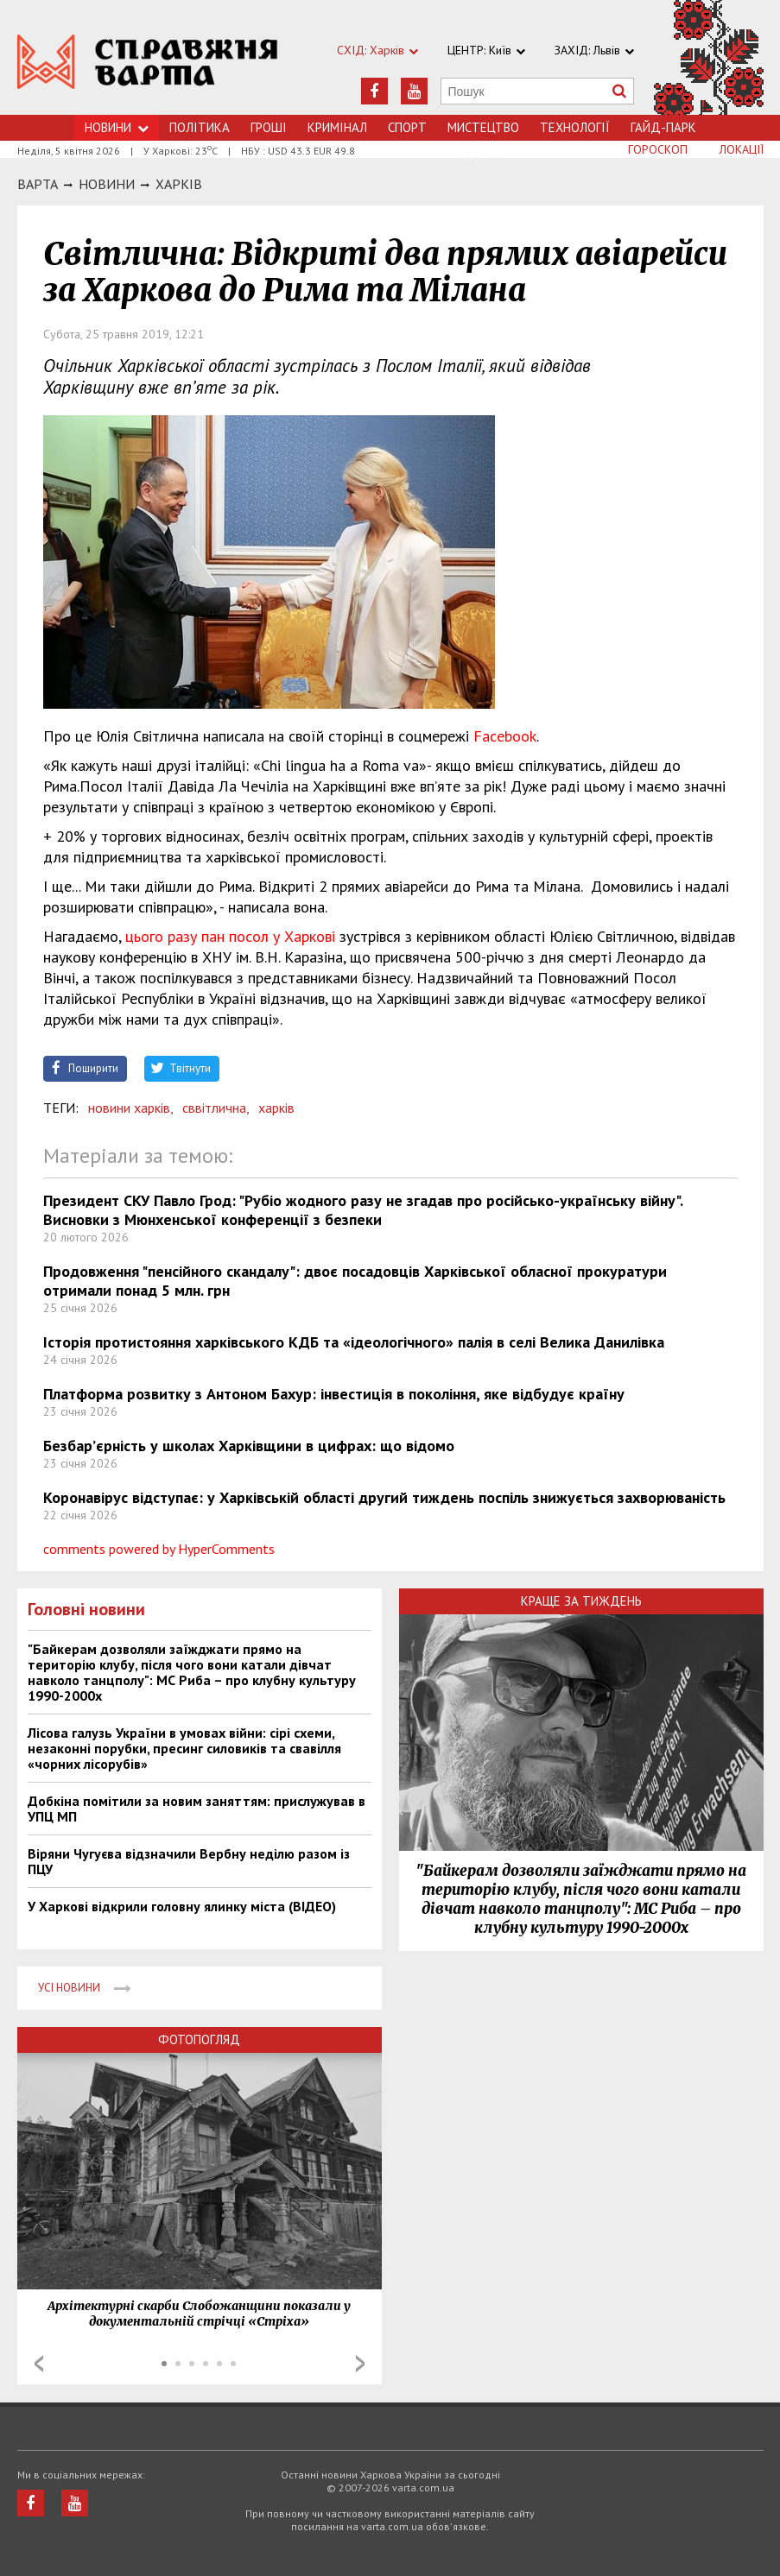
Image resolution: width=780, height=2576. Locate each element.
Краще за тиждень (581, 1601)
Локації (742, 149)
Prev (39, 2363)
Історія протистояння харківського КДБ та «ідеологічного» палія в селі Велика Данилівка (353, 1342)
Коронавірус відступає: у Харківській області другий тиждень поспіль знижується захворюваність (384, 1497)
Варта (37, 184)
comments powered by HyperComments (159, 1548)
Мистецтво (483, 127)
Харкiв (178, 184)
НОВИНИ (107, 184)
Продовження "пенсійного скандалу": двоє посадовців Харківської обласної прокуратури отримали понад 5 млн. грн (355, 1280)
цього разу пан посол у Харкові (230, 936)
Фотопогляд (199, 2039)
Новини (117, 127)
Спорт (407, 127)
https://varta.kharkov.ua (147, 67)
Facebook (504, 736)
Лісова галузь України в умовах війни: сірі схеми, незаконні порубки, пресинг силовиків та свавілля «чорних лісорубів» (184, 1748)
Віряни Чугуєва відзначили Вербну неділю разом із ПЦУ (189, 1861)
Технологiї (575, 127)
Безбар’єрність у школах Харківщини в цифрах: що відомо (248, 1445)
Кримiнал (337, 127)
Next (360, 2363)
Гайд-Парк (663, 127)
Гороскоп (658, 149)
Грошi (268, 127)
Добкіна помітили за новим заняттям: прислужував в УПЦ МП (196, 1808)
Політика (199, 127)
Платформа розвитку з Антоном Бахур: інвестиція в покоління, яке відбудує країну (334, 1394)
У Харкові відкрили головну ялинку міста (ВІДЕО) (182, 1906)
